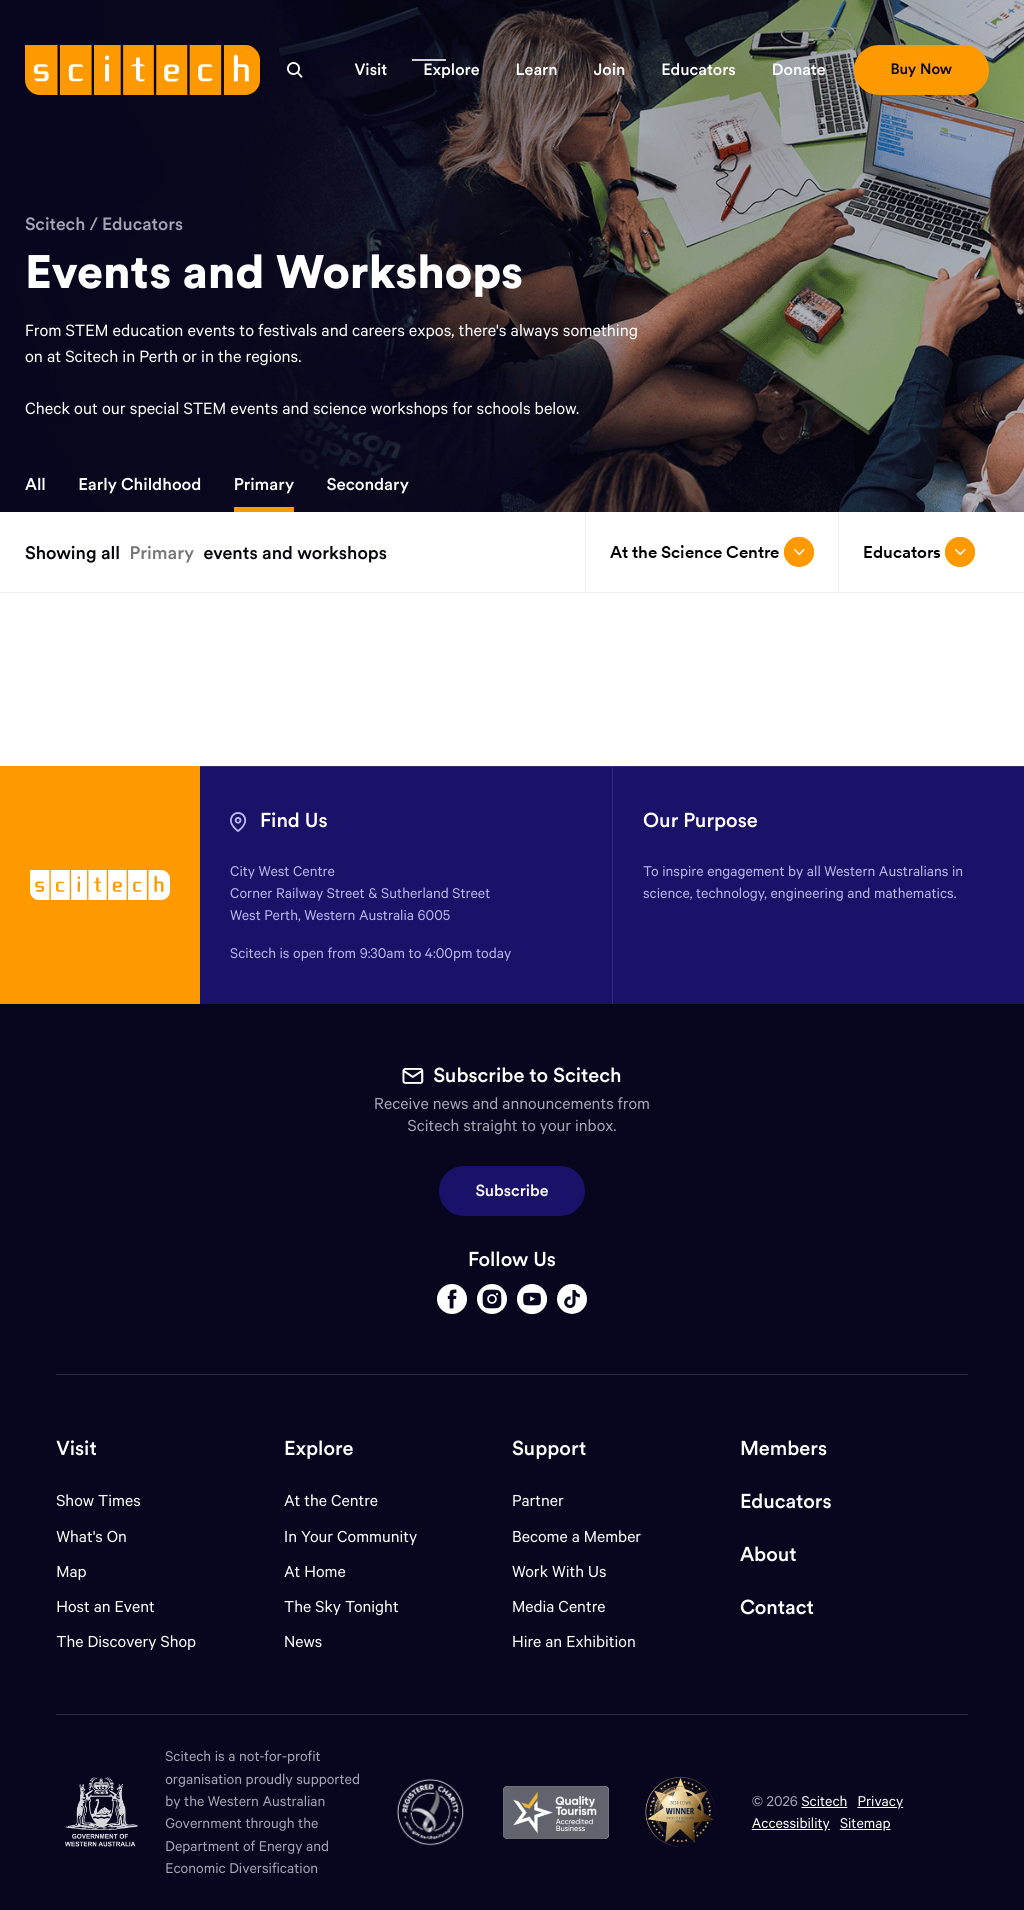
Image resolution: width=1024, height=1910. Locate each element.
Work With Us (559, 1571)
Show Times (98, 1500)
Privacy (880, 1800)
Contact (777, 1607)
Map (83, 1571)
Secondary (367, 484)
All (35, 484)
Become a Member (576, 1536)
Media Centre (558, 1606)
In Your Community (350, 1536)
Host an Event (105, 1606)
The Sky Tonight (341, 1606)
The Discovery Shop (126, 1641)
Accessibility (791, 1822)
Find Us (294, 820)
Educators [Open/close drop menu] (919, 552)
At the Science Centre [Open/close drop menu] (711, 552)
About (768, 1554)
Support (549, 1448)
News (303, 1641)
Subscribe (512, 1191)
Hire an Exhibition (574, 1641)
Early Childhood (139, 484)
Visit (76, 1448)
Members (783, 1448)
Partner (538, 1500)
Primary (264, 484)
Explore (318, 1448)
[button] (370, 70)
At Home (315, 1571)
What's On (91, 1536)
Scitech (55, 223)
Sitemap (865, 1822)
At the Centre (331, 1500)
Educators (142, 223)
